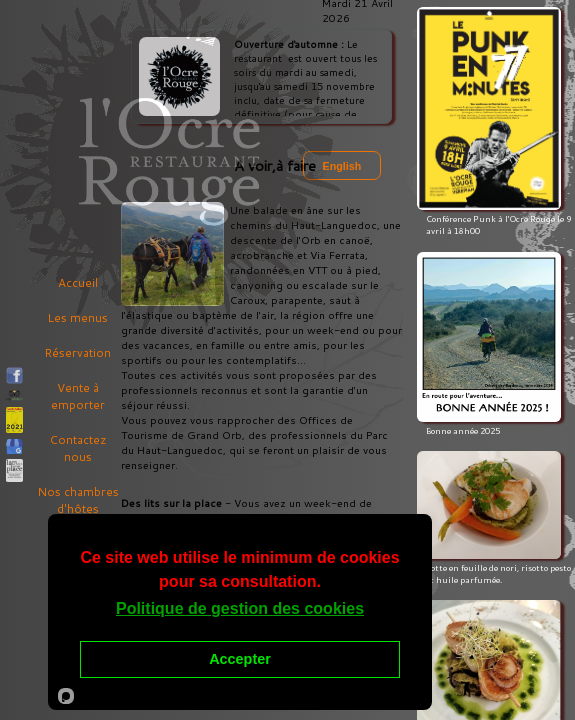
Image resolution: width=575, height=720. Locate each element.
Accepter (240, 659)
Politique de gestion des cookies (240, 608)
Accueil (78, 282)
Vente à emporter (78, 396)
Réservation (77, 352)
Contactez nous (78, 448)
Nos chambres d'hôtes (78, 500)
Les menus (77, 317)
